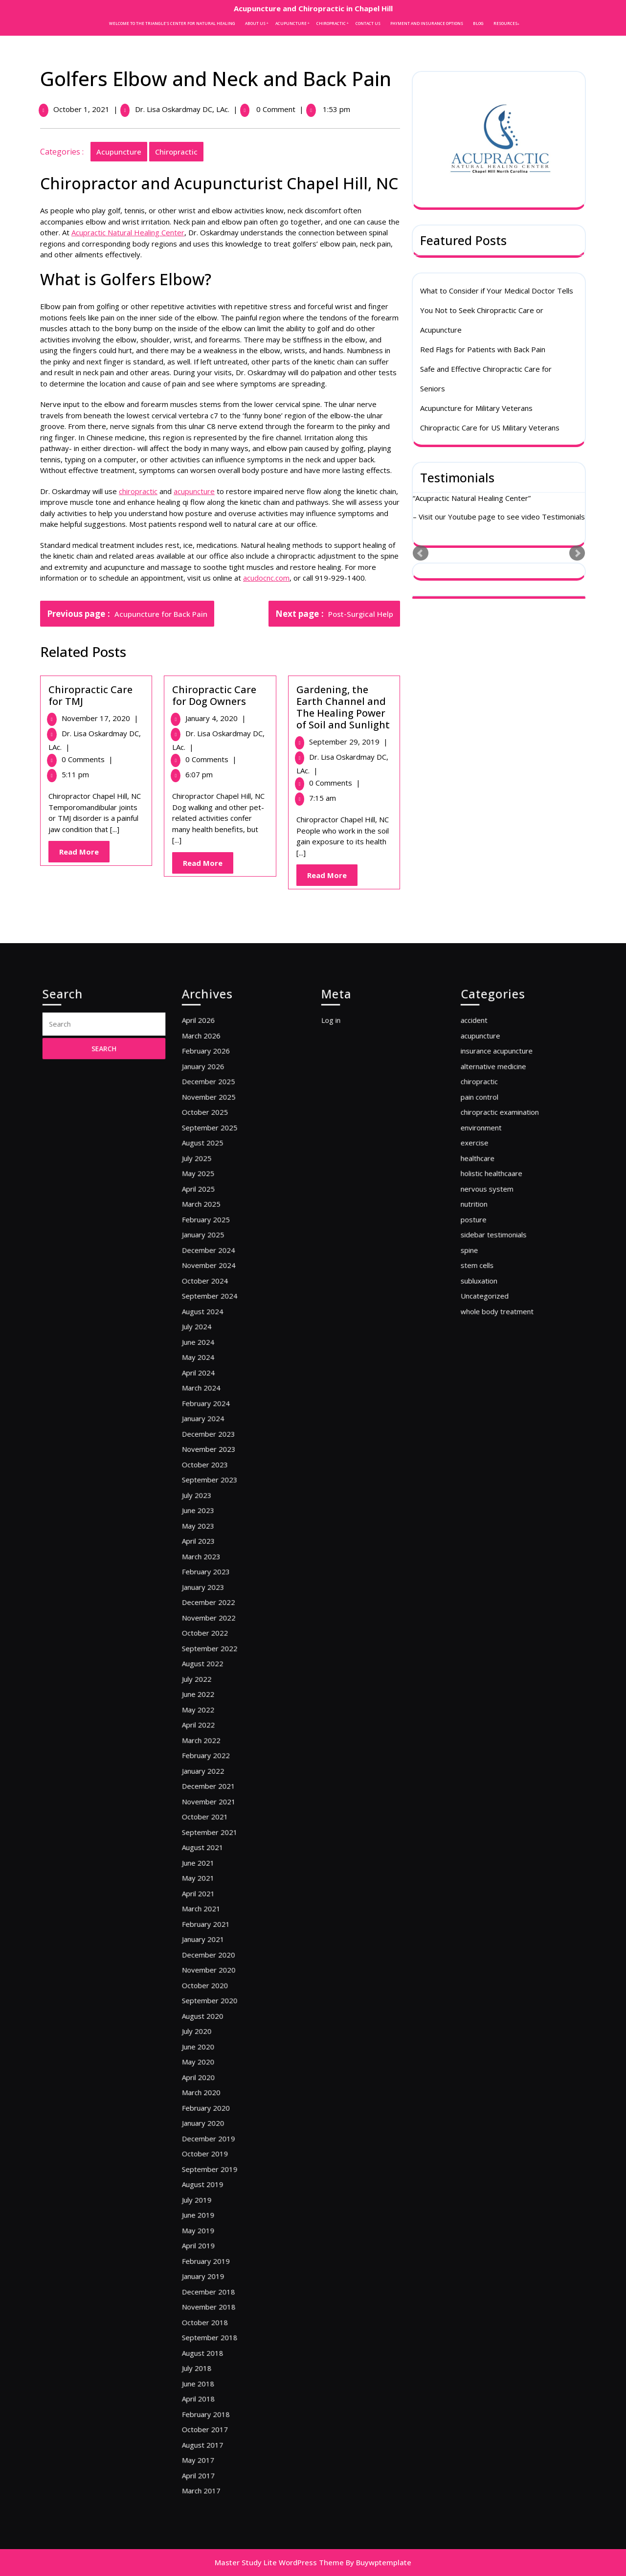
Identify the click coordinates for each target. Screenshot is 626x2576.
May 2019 (214, 2053)
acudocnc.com (264, 578)
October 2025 (219, 1344)
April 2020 (214, 1956)
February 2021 (219, 1859)
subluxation (495, 1450)
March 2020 (216, 1966)
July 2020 (214, 1927)
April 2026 (214, 1285)
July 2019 (214, 2034)
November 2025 (221, 1334)
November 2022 (221, 1665)
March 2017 (216, 2218)
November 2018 (221, 2102)
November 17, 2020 (97, 718)
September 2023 (222, 1577)
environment (496, 1353)
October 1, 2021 (79, 109)
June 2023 (214, 1596)
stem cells (493, 1441)
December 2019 (221, 1995)
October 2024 (219, 1450)
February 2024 (219, 1528)
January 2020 (217, 1985)
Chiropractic (331, 23)
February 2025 (219, 1412)
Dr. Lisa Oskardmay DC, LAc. (180, 109)
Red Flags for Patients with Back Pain (482, 347)
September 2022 (222, 1684)
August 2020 (217, 1917)
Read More (82, 854)
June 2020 (214, 1937)
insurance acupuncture (506, 1305)
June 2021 (214, 1820)
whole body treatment (506, 1470)
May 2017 (214, 2199)
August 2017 (217, 2189)
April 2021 (214, 1839)
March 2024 (216, 1518)
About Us (255, 23)
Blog (478, 23)
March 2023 (216, 1625)
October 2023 (219, 1567)
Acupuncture (291, 23)
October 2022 (219, 1674)
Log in (350, 1285)
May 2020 (214, 1946)
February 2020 (219, 1975)
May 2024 (214, 1499)
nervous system (499, 1392)
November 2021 (221, 1781)
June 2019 (214, 2043)
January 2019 (217, 2082)
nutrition (491, 1402)
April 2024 (214, 1509)
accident (491, 1285)
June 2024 (214, 1489)
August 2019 (217, 2024)
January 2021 (217, 1869)
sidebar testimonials (504, 1421)
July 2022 (214, 1703)
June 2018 (214, 2150)
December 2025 (221, 1324)
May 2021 (214, 1829)
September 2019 (222, 2014)
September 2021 (222, 1801)
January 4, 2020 (213, 718)
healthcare (494, 1373)
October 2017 (219, 2180)
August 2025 (217, 1363)
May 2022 (214, 1723)
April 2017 (214, 2209)
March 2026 (216, 1295)
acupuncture (116, 152)
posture (491, 1412)
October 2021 (219, 1791)
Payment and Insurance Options (426, 23)
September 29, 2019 (346, 741)
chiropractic (174, 152)
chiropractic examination (508, 1344)
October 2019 (219, 2005)
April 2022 (214, 1733)
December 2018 (221, 2092)
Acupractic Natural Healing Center (125, 232)
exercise (492, 1363)
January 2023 (217, 1645)
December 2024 (221, 1431)
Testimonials (457, 475)
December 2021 (221, 1771)
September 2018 (222, 2121)
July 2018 (214, 2141)
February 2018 (219, 2170)
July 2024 (214, 1480)
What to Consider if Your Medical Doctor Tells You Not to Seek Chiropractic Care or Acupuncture (496, 307)
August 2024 (217, 1470)
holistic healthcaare (502, 1382)
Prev (420, 551)
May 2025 (214, 1382)
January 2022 (217, 1761)
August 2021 (217, 1810)
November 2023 (221, 1557)
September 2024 (222, 1460)
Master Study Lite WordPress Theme (279, 2562)
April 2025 (214, 1392)
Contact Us (368, 23)
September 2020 (222, 1907)
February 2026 (219, 1305)
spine (488, 1431)
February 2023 (219, 1635)
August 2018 (217, 2131)
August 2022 (217, 1693)
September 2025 (222, 1353)
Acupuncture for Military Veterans (476, 405)
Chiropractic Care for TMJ (88, 695)
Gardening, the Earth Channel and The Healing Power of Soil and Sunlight (340, 707)
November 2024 (221, 1441)
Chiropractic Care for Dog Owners (212, 695)
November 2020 (221, 1888)
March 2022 (216, 1742)
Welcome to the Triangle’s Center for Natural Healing (172, 23)
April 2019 (214, 2063)
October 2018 (219, 2112)
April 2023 (214, 1616)
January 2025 (217, 1421)
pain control (495, 1334)
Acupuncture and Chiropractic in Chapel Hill (313, 8)
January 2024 (217, 1538)
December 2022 (221, 1655)
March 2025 (216, 1402)
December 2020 (221, 1878)
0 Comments (85, 759)
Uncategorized (498, 1460)
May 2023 (214, 1606)
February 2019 (219, 2073)
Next (577, 551)
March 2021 (216, 1849)
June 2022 (214, 1713)
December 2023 (221, 1548)
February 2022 (219, 1752)
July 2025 (214, 1373)
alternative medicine (504, 1314)
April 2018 (214, 2160)
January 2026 (217, 1314)
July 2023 (214, 1587)
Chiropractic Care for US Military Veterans (489, 425)
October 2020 (219, 1897)
